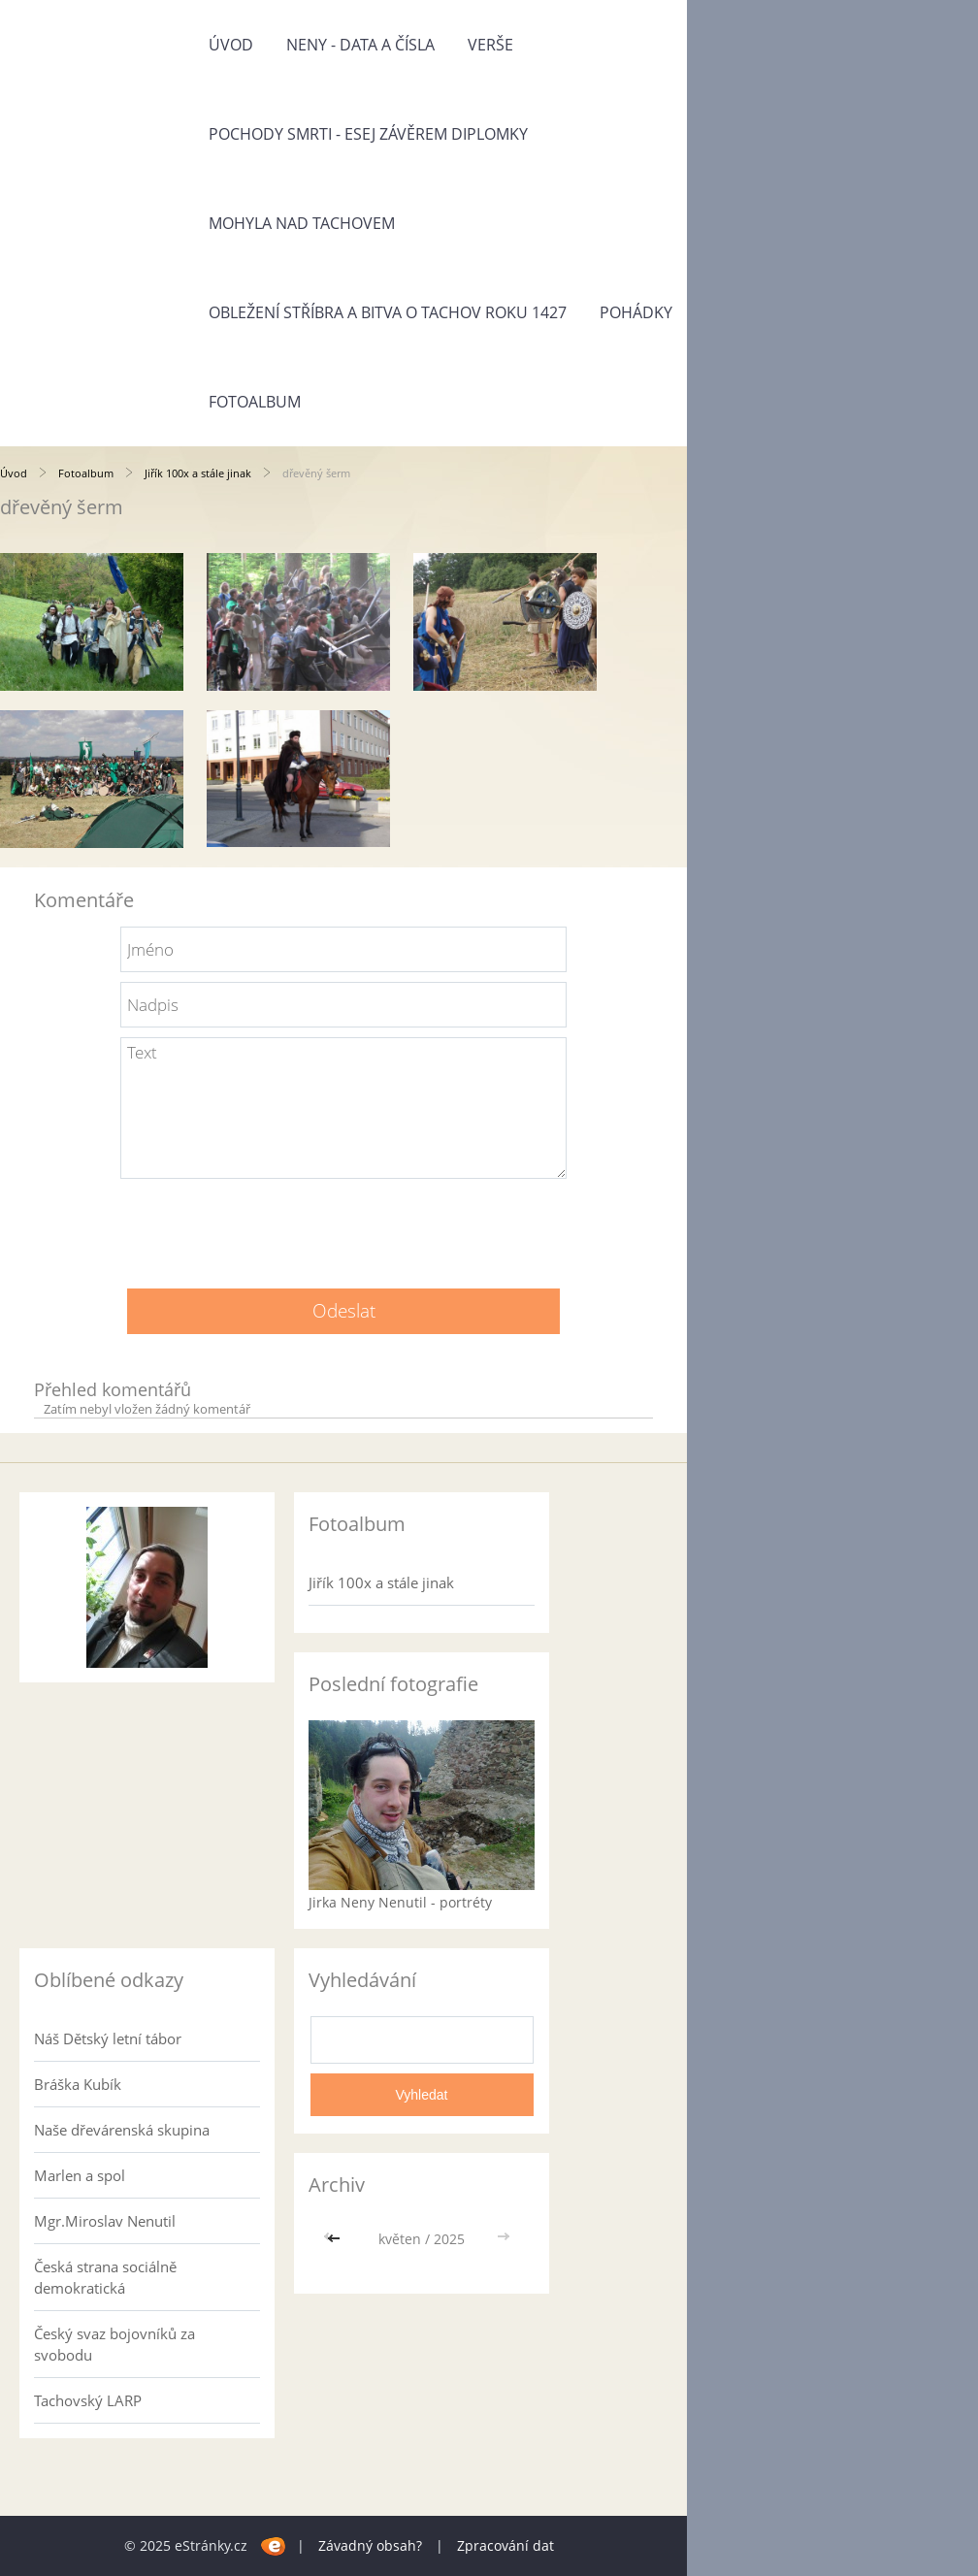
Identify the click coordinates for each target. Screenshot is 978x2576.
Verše (490, 44)
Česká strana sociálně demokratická (105, 2277)
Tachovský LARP (88, 2400)
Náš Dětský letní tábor (107, 2038)
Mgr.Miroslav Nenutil (105, 2221)
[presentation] (343, 1226)
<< (335, 2239)
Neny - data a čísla (360, 44)
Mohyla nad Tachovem (302, 223)
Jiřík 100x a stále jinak (198, 473)
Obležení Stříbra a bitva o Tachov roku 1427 (388, 312)
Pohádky (636, 312)
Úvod (231, 44)
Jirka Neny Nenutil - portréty (400, 1902)
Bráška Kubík (77, 2084)
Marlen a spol (79, 2175)
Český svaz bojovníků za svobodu (114, 2344)
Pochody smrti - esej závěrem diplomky (368, 134)
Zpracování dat (505, 2545)
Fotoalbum (255, 401)
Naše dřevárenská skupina (122, 2129)
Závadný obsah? (370, 2545)
